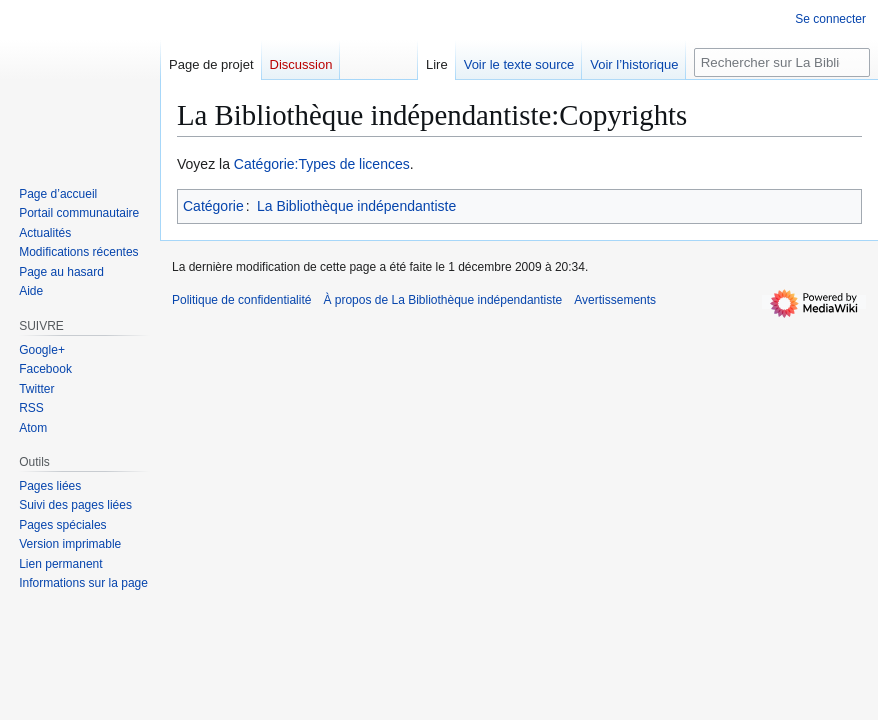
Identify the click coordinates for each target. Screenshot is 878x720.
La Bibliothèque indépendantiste (356, 206)
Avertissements (615, 300)
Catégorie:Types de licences (322, 164)
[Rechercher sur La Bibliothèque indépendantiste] (782, 62)
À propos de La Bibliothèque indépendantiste (442, 300)
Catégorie (213, 206)
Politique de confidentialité (241, 300)
